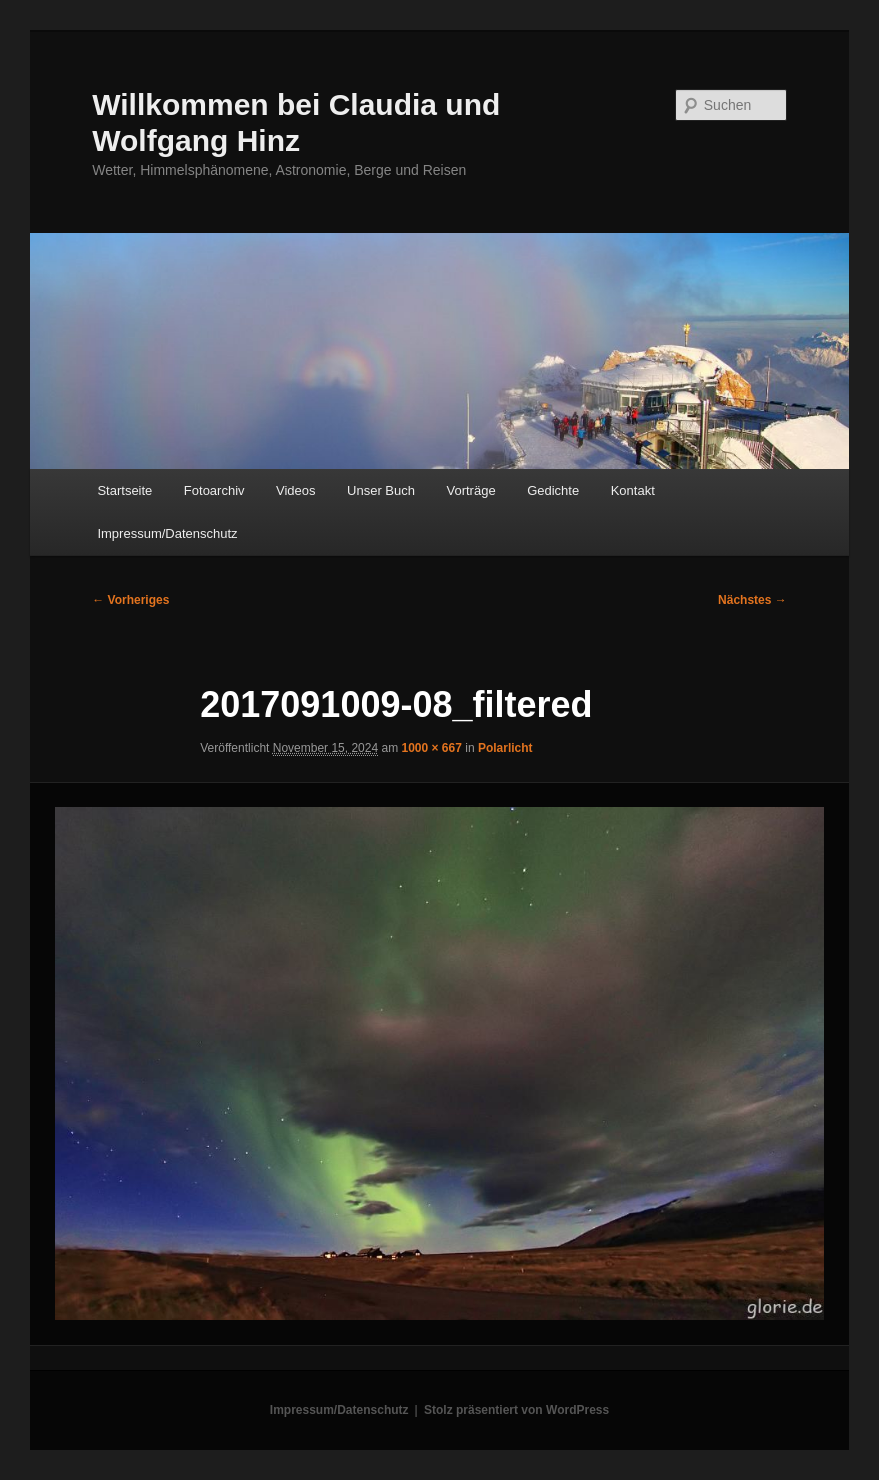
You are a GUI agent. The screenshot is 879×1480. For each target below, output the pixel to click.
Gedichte (553, 490)
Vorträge (470, 490)
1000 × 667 (431, 748)
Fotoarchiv (214, 490)
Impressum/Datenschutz (167, 533)
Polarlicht (505, 748)
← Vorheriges (130, 600)
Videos (296, 490)
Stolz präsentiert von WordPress (516, 1410)
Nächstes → (752, 600)
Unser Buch (381, 490)
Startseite (124, 490)
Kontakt (633, 490)
